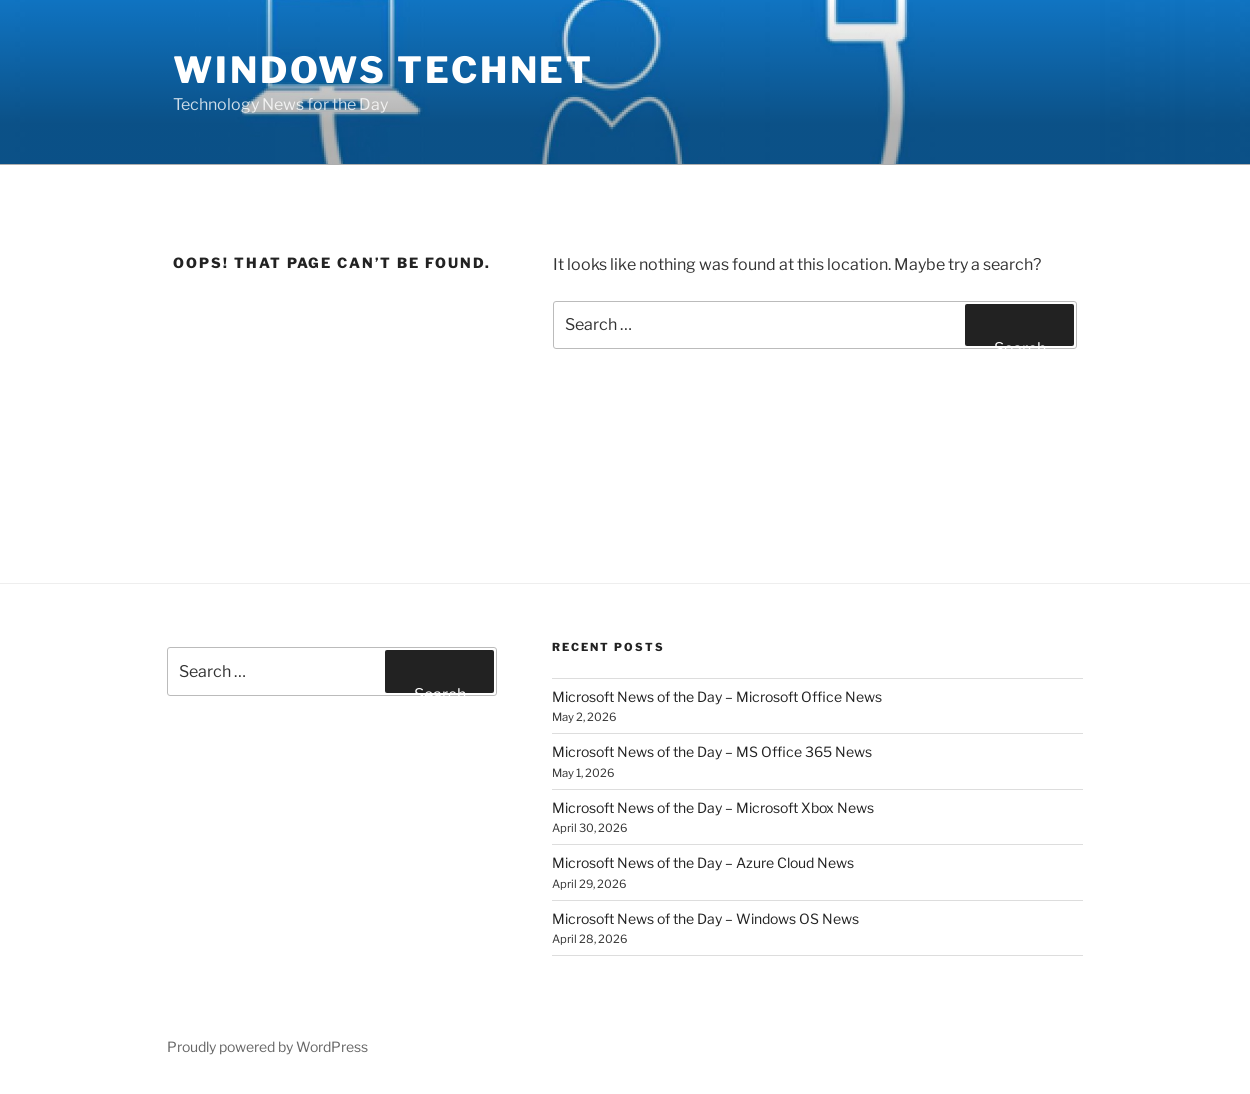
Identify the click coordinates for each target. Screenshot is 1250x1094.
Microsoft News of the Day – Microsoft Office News (717, 696)
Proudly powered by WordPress (267, 1046)
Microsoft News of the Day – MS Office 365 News (712, 751)
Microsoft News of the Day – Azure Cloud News (703, 862)
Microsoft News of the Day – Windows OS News (705, 918)
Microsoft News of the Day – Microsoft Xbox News (713, 807)
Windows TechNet (383, 70)
